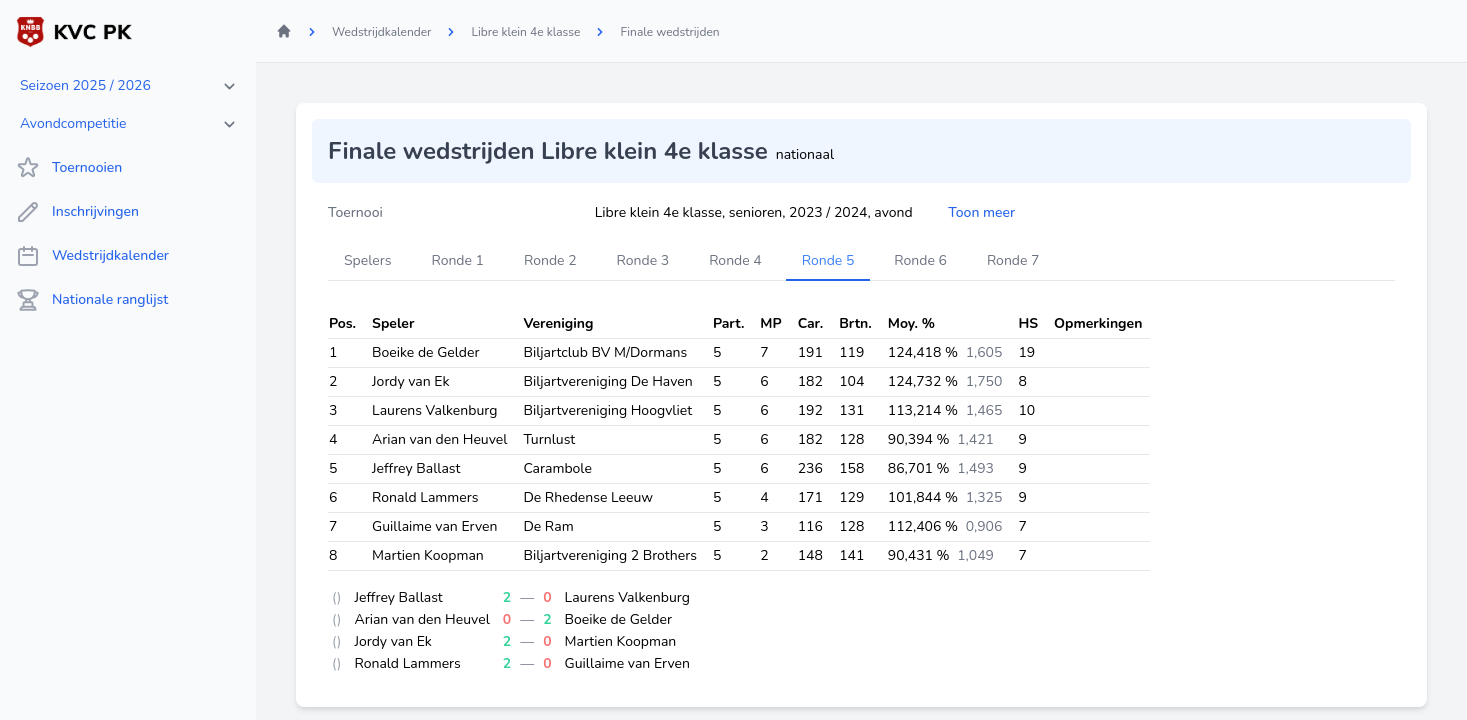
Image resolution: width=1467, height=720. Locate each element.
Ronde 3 (643, 260)
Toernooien (69, 168)
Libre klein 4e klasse (525, 32)
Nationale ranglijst (92, 300)
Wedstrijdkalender (92, 256)
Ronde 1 (457, 260)
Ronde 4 (735, 260)
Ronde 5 (828, 260)
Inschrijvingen (77, 212)
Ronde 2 (550, 260)
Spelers (367, 260)
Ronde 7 (1013, 260)
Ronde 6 (920, 260)
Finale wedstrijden (669, 32)
